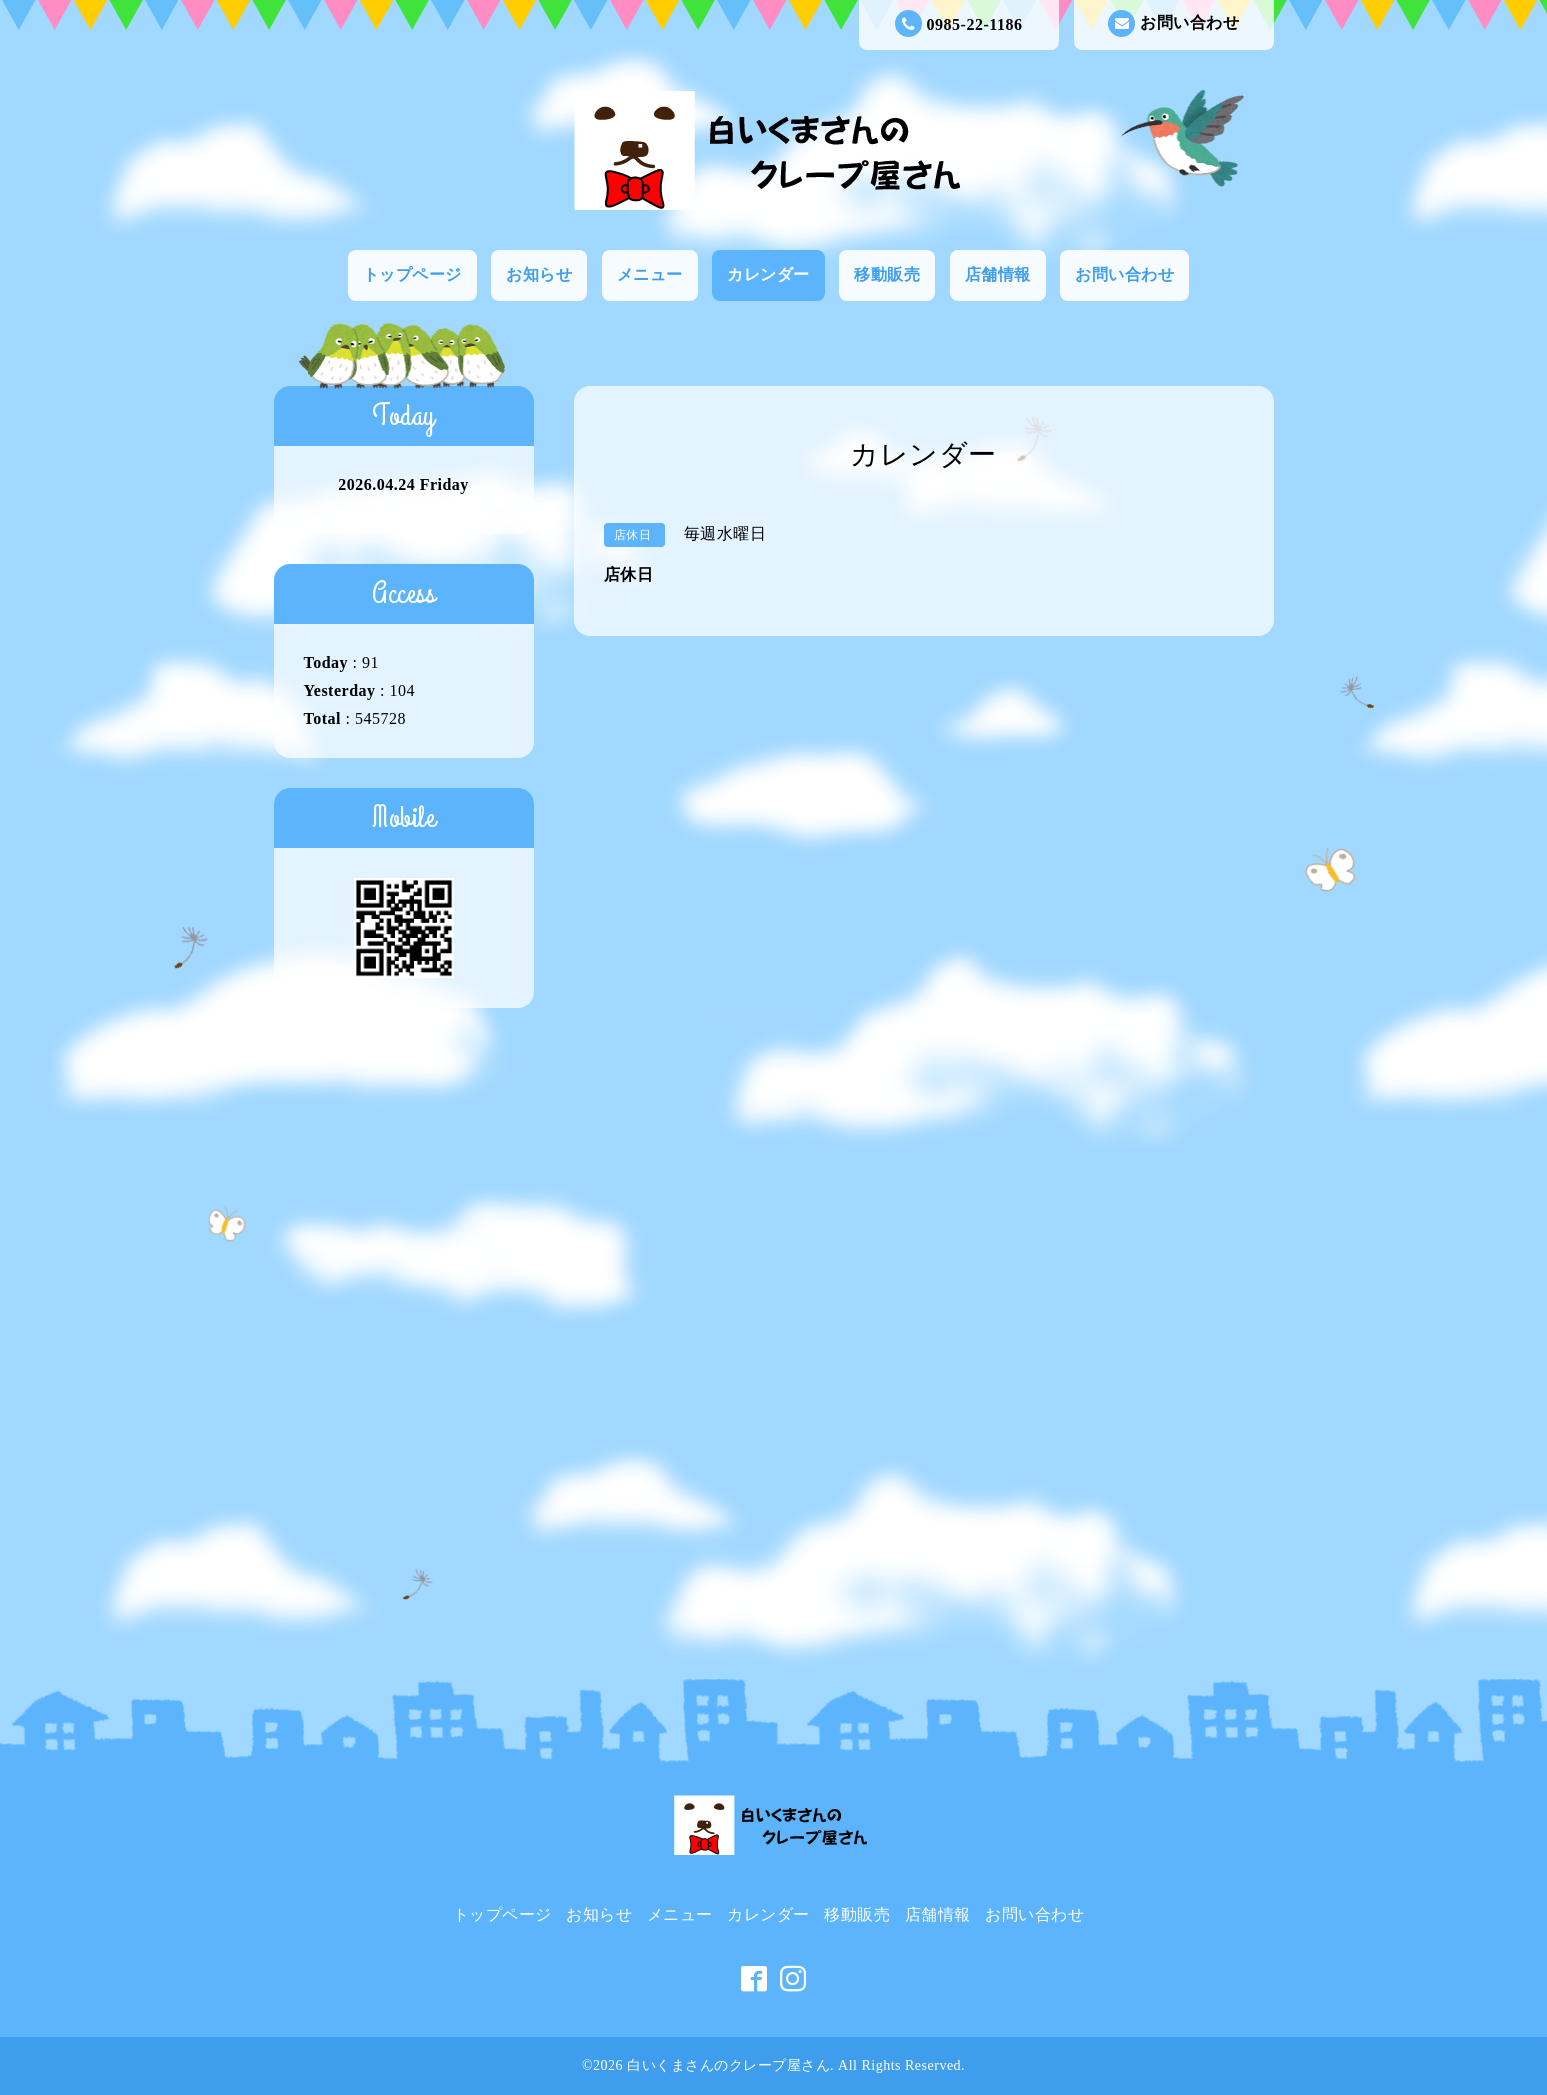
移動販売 (887, 274)
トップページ (412, 274)
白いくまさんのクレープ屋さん (728, 2065)
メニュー (650, 274)
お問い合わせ (1173, 23)
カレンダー (768, 274)
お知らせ (539, 274)
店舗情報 (998, 274)
